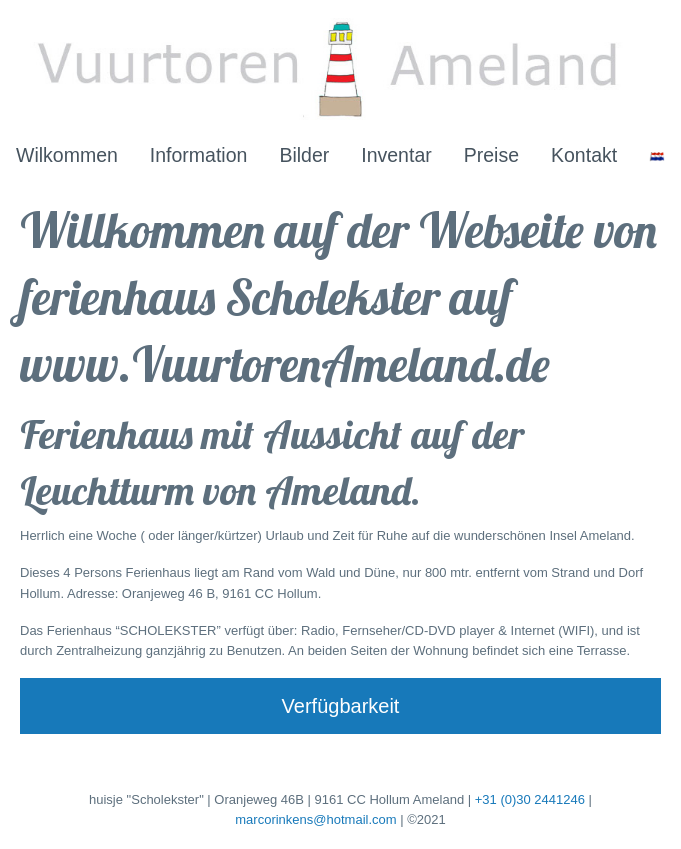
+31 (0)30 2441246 (530, 799)
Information (199, 155)
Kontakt (584, 155)
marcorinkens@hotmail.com (315, 819)
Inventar (396, 155)
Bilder (304, 155)
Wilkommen (67, 155)
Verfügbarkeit (341, 706)
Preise (491, 155)
